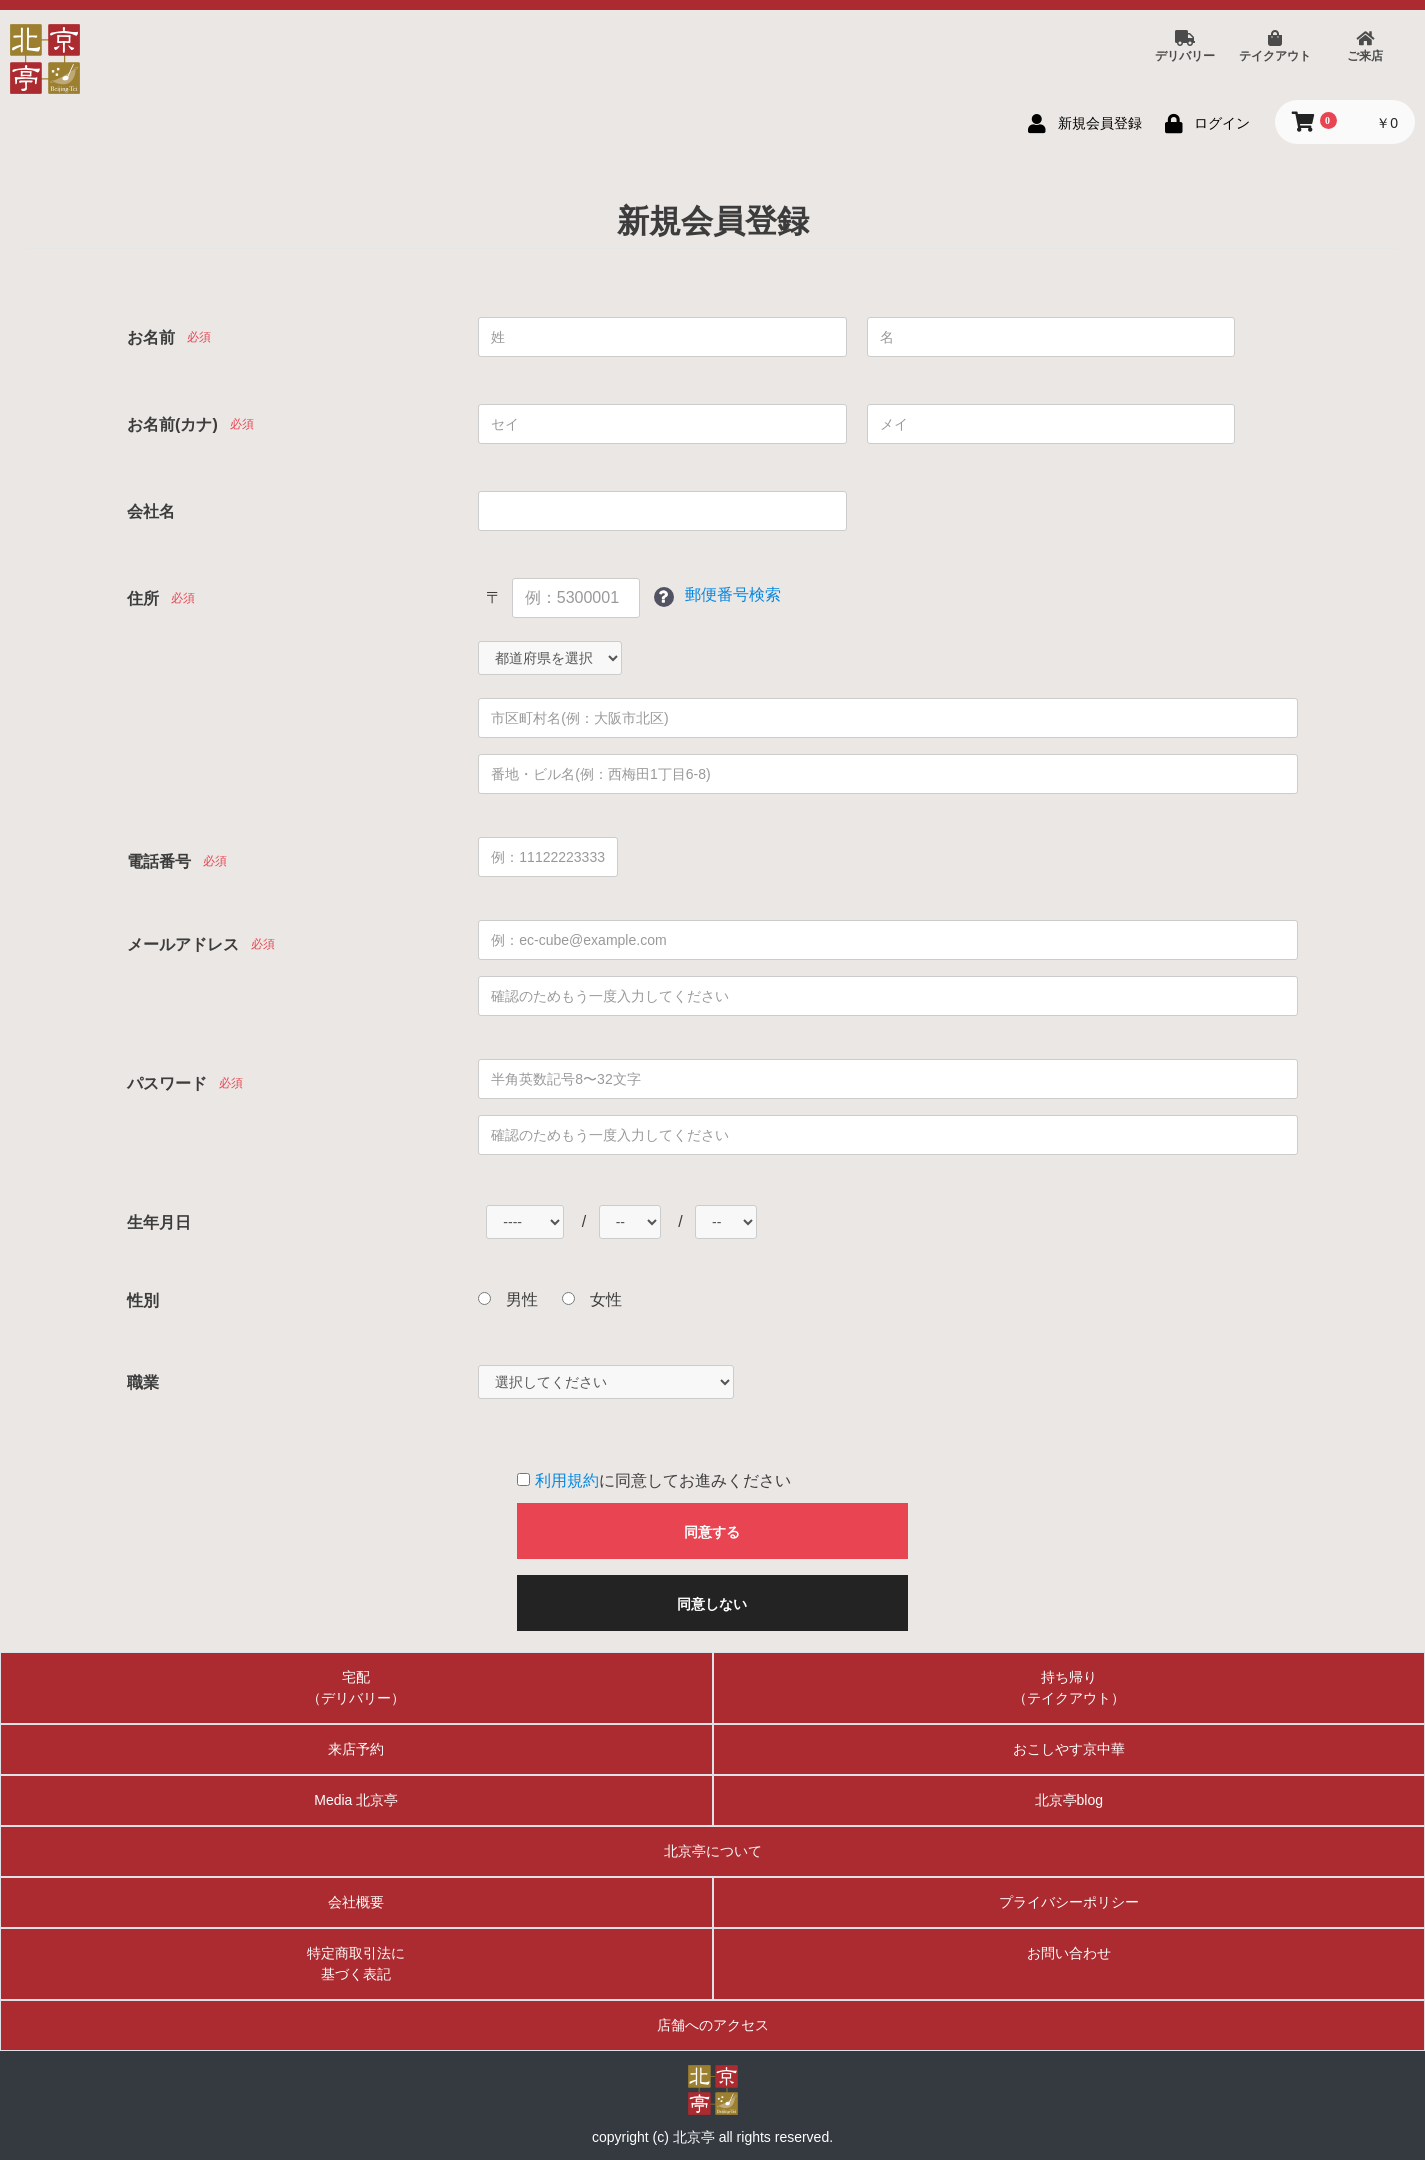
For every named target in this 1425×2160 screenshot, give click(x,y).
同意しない (712, 1604)
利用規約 (567, 1480)
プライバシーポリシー (1069, 1902)
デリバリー (1185, 47)
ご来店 (1365, 47)
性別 (143, 1300)
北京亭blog (1069, 1800)
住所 (143, 598)
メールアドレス (183, 944)
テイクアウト (1275, 47)
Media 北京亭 (356, 1800)
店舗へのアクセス (713, 2025)
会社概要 (356, 1902)
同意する (712, 1532)
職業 (143, 1382)
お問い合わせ (1069, 1953)
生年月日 (159, 1222)
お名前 (151, 337)
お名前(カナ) (172, 424)
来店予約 (356, 1749)
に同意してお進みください (653, 1480)
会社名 (151, 511)
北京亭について (713, 1851)
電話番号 (159, 861)
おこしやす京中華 (1069, 1749)
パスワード (167, 1083)
